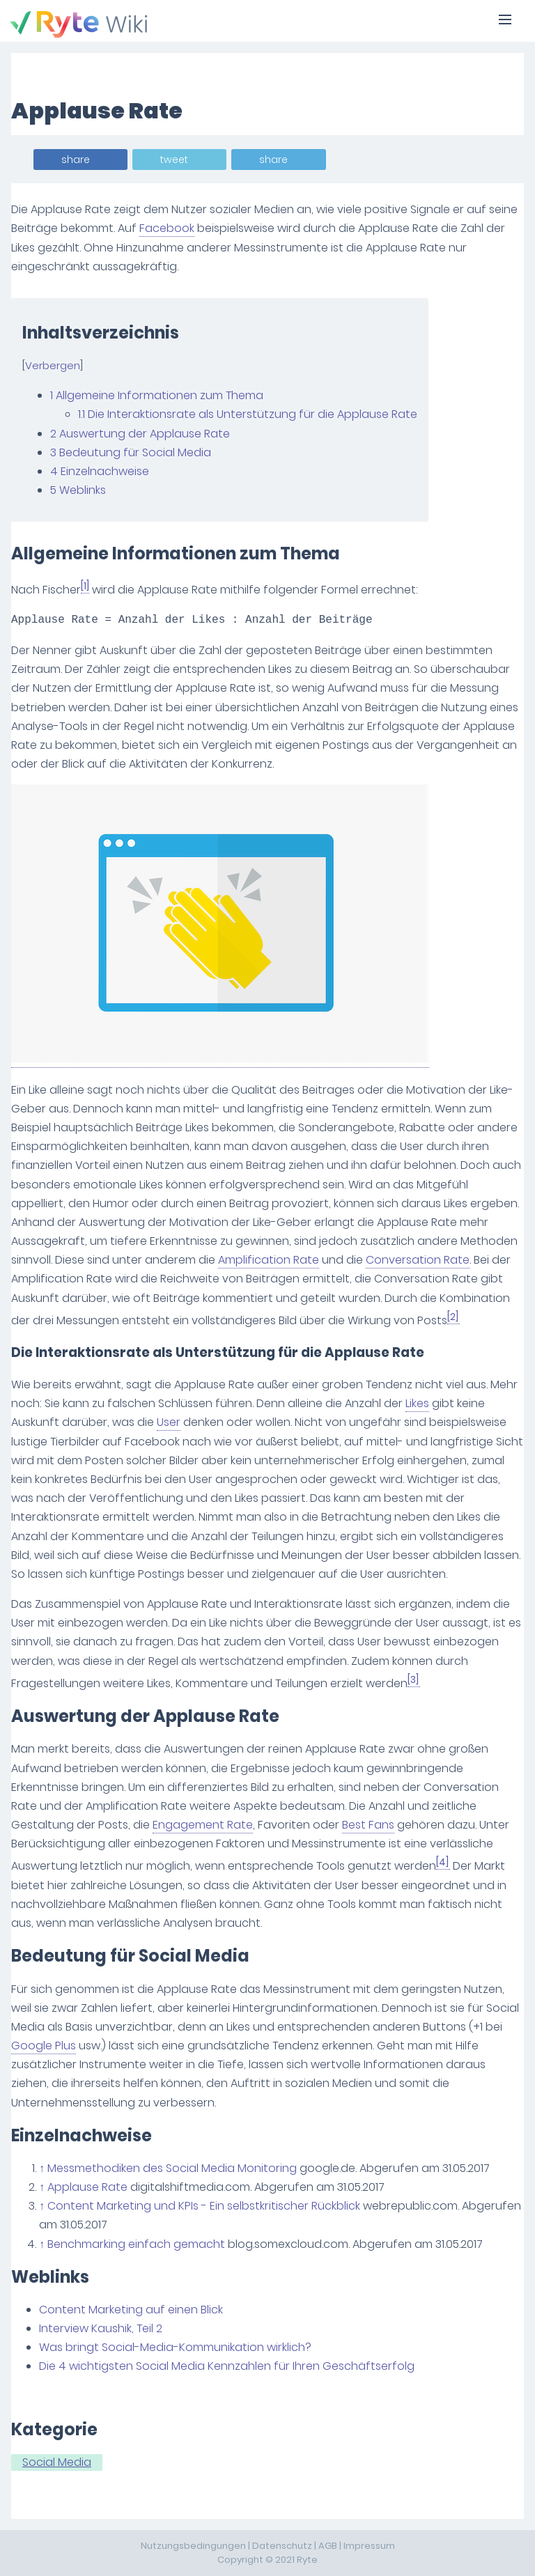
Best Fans (368, 1825)
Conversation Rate (418, 1260)
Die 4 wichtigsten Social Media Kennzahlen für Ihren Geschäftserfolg (226, 2366)
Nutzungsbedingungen (193, 2545)
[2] (452, 1317)
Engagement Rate (203, 1825)
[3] (413, 1679)
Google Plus (43, 2046)
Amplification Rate (268, 1260)
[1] (85, 586)
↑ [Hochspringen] (42, 2168)
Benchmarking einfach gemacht (136, 2244)
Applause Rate (87, 2187)
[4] (442, 1862)
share (75, 159)
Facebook (166, 228)
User (168, 1422)
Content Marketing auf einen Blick (131, 2310)
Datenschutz (282, 2545)
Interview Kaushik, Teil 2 (100, 2328)
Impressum (369, 2545)
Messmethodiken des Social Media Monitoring (172, 2168)
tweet (174, 159)
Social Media (56, 2462)
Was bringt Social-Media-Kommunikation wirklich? (175, 2347)
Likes (417, 1403)
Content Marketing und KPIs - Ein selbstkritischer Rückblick (203, 2206)
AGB (327, 2545)
